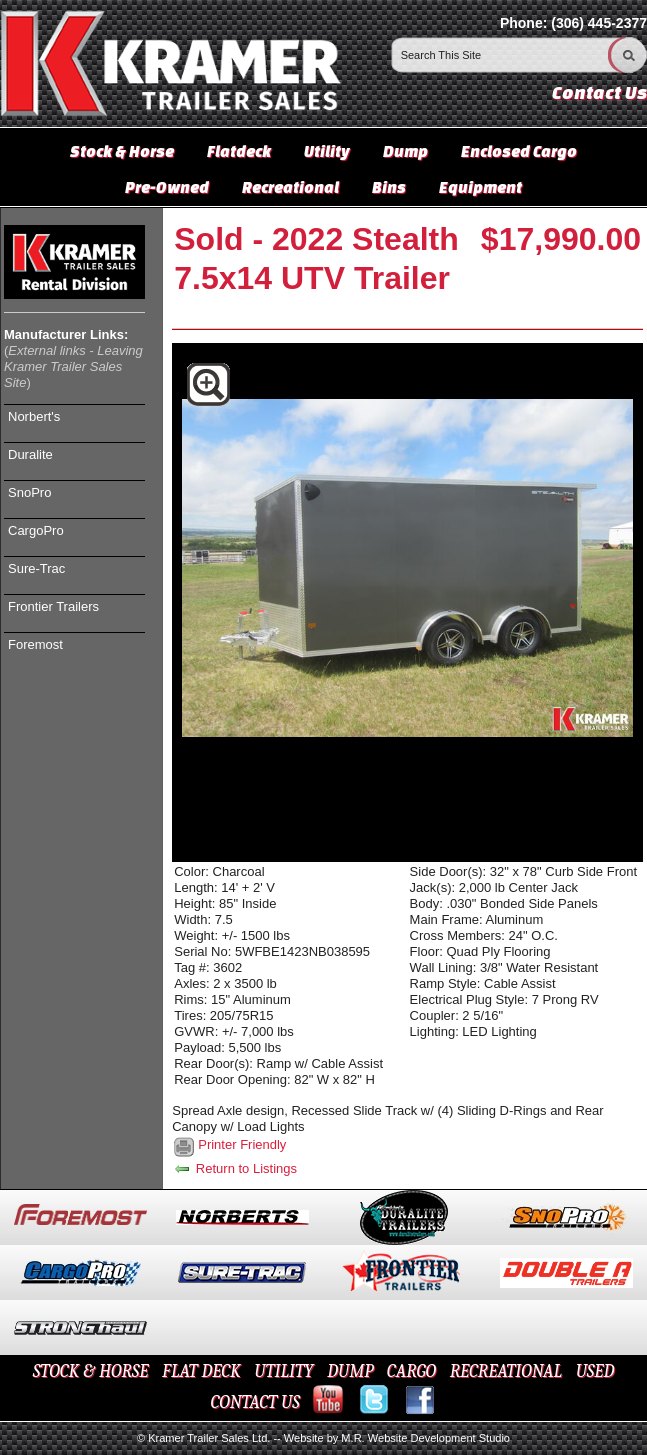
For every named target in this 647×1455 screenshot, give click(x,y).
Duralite (30, 454)
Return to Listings (234, 1168)
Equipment (480, 187)
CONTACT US (254, 1402)
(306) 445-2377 (599, 23)
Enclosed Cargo (519, 151)
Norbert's (34, 416)
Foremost (35, 644)
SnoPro (29, 492)
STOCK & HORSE (91, 1371)
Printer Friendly (242, 1144)
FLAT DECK (201, 1371)
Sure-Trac (36, 568)
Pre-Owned (167, 187)
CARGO (411, 1371)
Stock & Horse (122, 151)
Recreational (290, 187)
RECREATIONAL (506, 1371)
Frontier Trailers (53, 606)
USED (595, 1371)
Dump (405, 151)
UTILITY (283, 1371)
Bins (389, 187)
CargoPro (36, 530)
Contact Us (599, 92)
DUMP (350, 1371)
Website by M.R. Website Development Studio (397, 1438)
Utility (327, 151)
